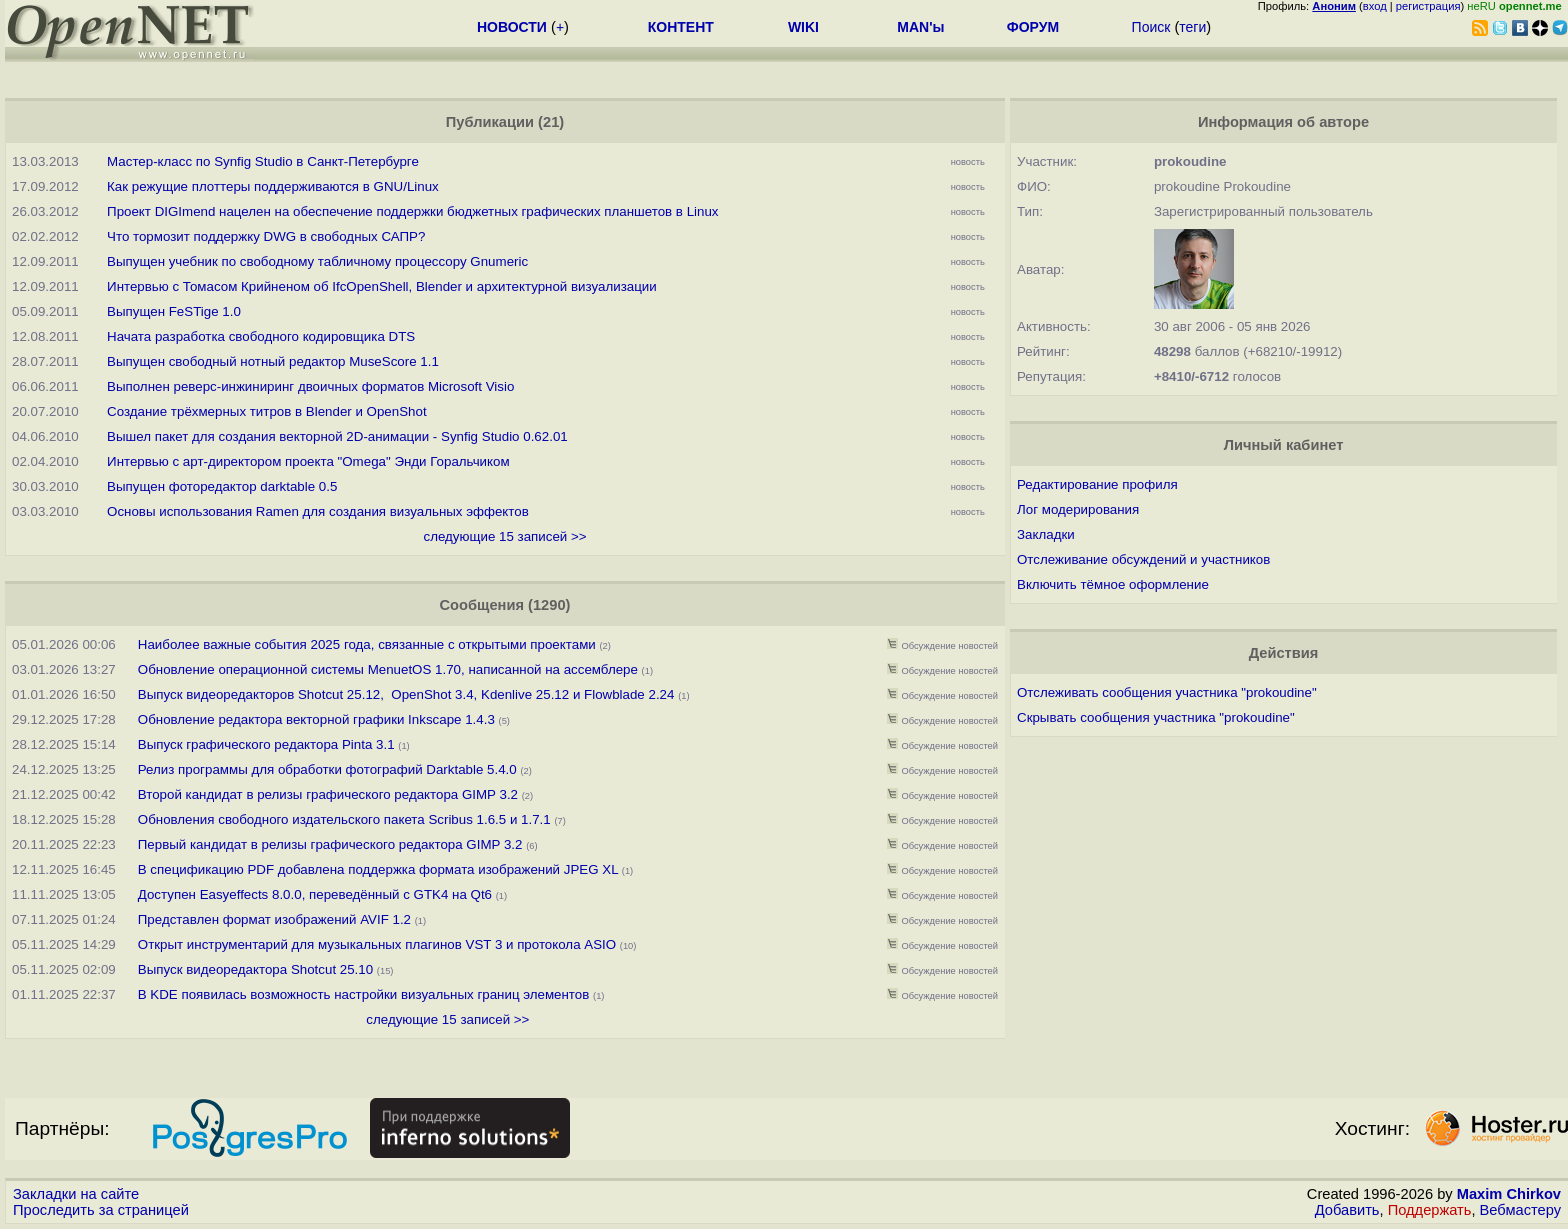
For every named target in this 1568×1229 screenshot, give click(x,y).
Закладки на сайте (76, 1194)
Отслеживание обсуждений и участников (1143, 559)
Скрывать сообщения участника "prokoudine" (1156, 717)
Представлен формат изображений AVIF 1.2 (274, 919)
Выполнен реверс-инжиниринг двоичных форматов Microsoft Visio (310, 386)
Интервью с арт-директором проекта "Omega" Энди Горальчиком (308, 461)
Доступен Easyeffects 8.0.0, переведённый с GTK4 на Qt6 (315, 894)
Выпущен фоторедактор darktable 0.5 (222, 486)
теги (1192, 27)
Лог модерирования (1078, 509)
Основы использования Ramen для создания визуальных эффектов (318, 511)
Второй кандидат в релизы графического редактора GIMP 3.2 (328, 794)
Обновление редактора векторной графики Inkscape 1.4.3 (316, 719)
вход (1375, 6)
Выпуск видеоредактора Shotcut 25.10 (255, 969)
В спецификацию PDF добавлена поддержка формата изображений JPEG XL (378, 869)
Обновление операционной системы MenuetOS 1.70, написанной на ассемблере (388, 669)
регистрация (1428, 6)
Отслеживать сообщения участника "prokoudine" (1167, 692)
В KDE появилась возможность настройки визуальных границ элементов (364, 994)
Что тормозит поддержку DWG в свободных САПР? (266, 236)
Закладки (1046, 534)
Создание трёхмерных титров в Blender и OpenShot (267, 411)
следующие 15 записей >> (504, 536)
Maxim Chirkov (1509, 1194)
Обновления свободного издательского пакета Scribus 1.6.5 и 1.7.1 (344, 819)
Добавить (1347, 1210)
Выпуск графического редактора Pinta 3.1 (266, 744)
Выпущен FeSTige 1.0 (174, 311)
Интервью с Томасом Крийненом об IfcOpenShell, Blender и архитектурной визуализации (382, 286)
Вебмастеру (1520, 1210)
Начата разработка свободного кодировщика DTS (261, 336)
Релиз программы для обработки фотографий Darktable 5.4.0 (329, 769)
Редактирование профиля (1097, 484)
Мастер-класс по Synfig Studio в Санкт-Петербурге (263, 161)
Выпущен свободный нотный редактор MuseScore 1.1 (273, 361)
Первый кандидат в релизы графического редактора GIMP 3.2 (330, 844)
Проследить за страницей (101, 1210)
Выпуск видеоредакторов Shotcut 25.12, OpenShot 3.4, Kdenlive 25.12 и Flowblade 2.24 (406, 694)
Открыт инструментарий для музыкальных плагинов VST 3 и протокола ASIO (377, 944)
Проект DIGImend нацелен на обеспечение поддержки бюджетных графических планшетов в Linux (412, 211)
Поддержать (1430, 1210)
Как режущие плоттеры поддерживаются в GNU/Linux (273, 186)
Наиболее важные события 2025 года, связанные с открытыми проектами (367, 644)
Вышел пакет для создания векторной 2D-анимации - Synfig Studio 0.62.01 (337, 436)
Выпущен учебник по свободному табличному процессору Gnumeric (317, 261)
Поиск (1151, 27)
